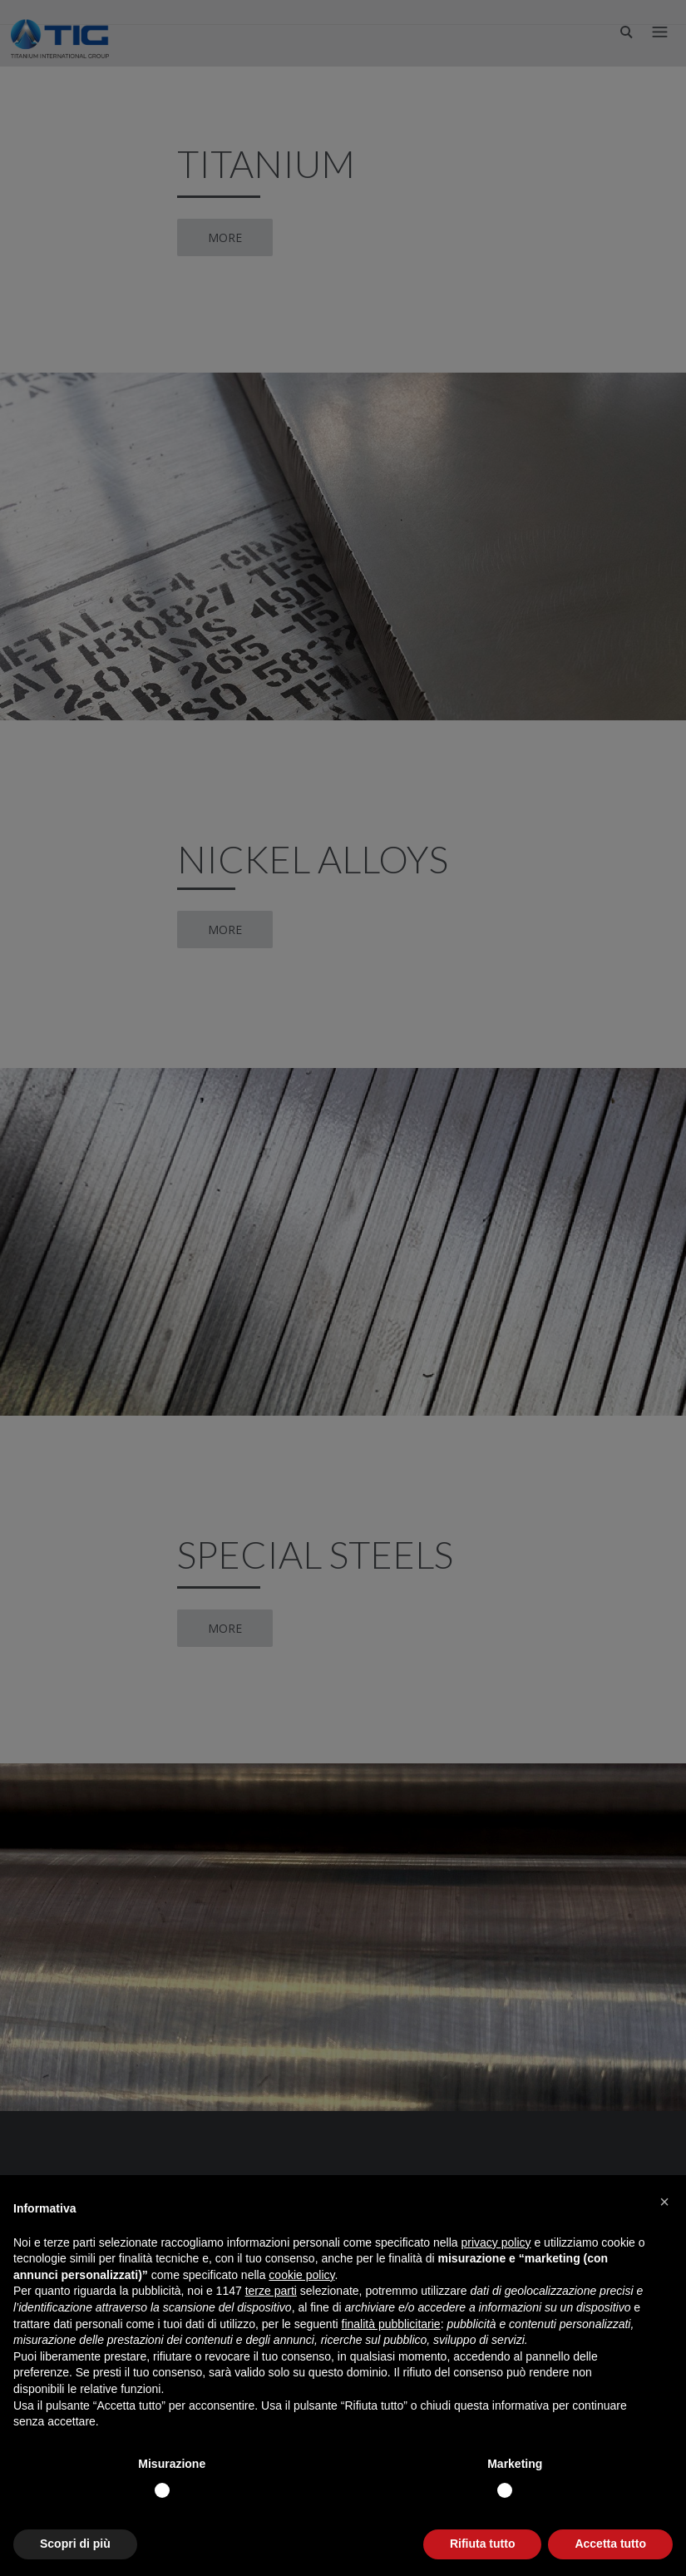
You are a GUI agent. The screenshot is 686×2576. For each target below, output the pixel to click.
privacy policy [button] (496, 2242)
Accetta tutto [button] (610, 2543)
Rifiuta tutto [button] (483, 2543)
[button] (664, 2201)
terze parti (271, 2290)
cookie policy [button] (301, 2275)
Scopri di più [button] (75, 2543)
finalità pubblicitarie (391, 2324)
